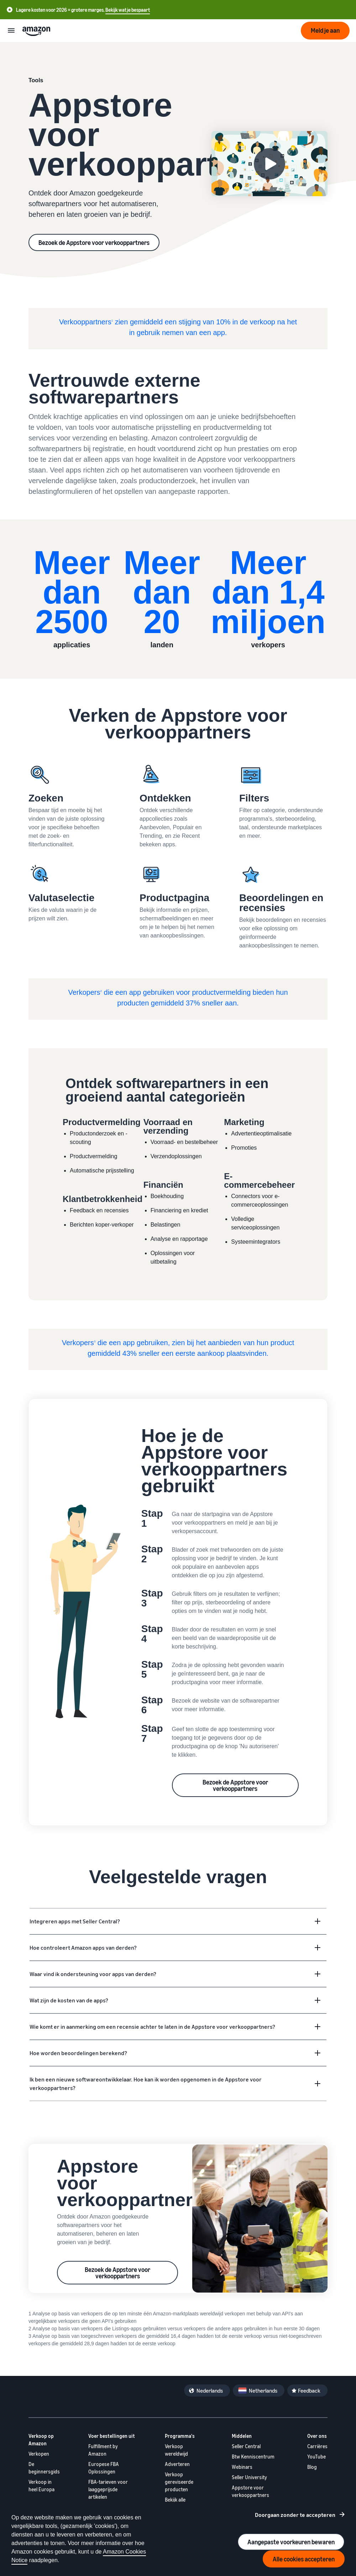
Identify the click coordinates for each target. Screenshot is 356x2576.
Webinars (242, 2467)
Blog (312, 2467)
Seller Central (246, 2446)
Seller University (249, 2477)
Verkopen (38, 2454)
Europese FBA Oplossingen (103, 2468)
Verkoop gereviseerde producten (179, 2481)
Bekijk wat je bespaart (127, 10)
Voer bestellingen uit (111, 2436)
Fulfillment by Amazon (103, 2450)
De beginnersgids (44, 2468)
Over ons (317, 2436)
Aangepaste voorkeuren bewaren (291, 2542)
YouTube (316, 2457)
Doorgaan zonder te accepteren (295, 2514)
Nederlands (210, 2390)
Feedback (309, 2390)
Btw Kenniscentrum (253, 2457)
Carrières (317, 2446)
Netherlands (263, 2390)
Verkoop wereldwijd (176, 2450)
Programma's (180, 2436)
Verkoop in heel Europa (41, 2485)
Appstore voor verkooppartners (250, 2491)
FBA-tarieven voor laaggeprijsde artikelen (108, 2489)
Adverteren (177, 2464)
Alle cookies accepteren (304, 2559)
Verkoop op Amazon (41, 2439)
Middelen (242, 2436)
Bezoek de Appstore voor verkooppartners (94, 242)
